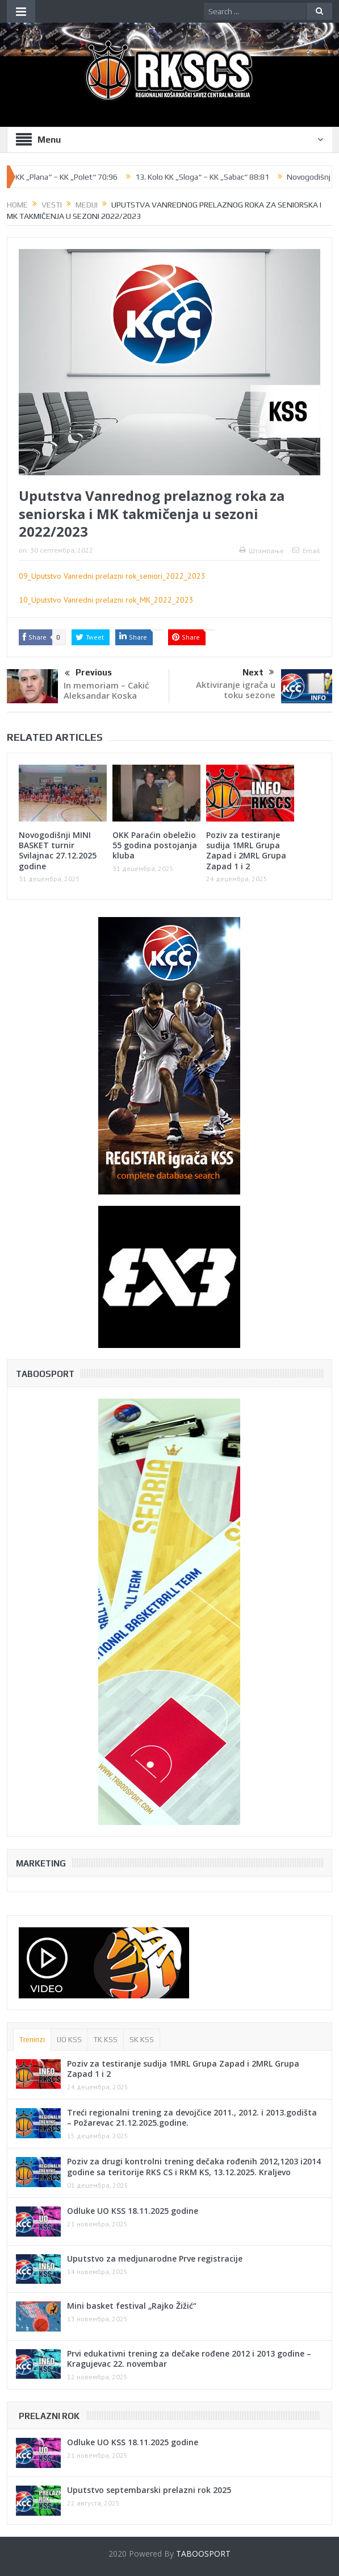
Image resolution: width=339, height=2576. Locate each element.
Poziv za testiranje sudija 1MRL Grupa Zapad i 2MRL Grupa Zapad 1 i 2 (246, 850)
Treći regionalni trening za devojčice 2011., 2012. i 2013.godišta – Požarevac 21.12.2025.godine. (192, 2117)
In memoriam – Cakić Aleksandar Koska (106, 690)
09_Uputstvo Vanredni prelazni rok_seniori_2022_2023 (112, 576)
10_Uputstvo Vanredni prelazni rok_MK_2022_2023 (106, 600)
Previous (88, 673)
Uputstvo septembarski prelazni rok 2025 (149, 2489)
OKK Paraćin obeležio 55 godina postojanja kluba (154, 845)
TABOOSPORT (203, 2553)
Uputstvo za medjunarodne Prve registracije (154, 2258)
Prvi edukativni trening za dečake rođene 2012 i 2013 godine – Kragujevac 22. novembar (189, 2358)
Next (258, 672)
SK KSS (141, 2039)
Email (306, 550)
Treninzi (32, 2039)
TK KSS (106, 2039)
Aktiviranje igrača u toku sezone (235, 689)
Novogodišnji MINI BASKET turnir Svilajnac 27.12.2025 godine (58, 850)
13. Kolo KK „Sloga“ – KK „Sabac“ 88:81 (209, 176)
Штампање (261, 550)
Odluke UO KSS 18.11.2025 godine (132, 2210)
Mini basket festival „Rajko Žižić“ (131, 2305)
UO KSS (69, 2039)
